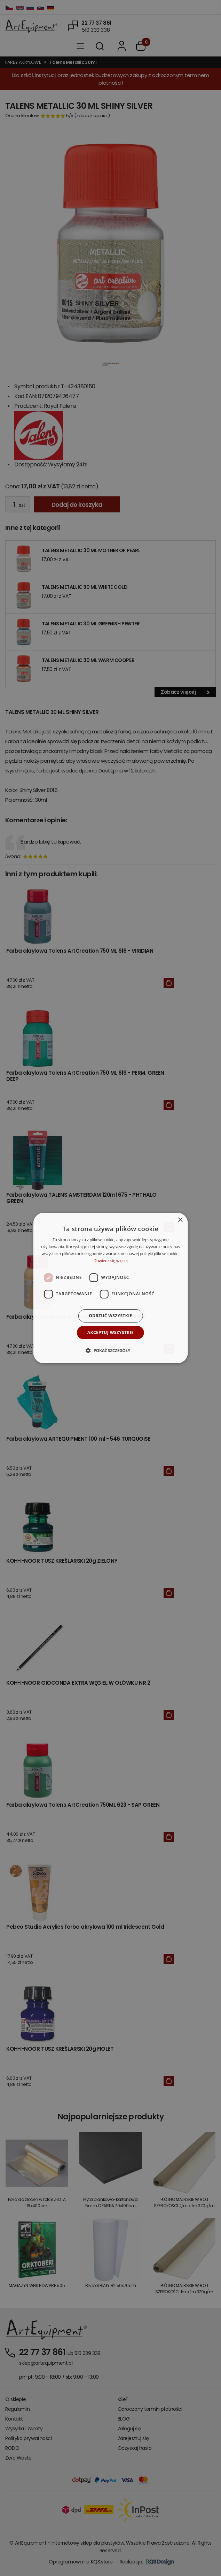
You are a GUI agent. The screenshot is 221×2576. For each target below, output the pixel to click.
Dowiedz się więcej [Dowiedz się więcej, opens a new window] (111, 1261)
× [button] (180, 1220)
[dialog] (110, 1288)
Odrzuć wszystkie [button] (110, 1316)
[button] (110, 1350)
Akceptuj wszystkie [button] (110, 1332)
